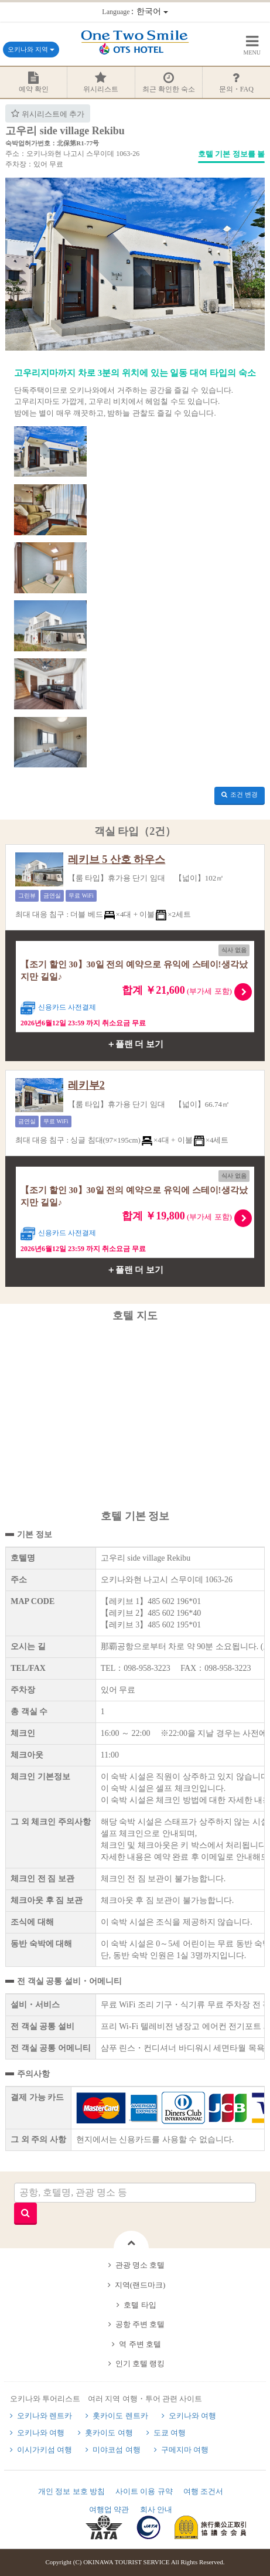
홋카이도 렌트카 (120, 2415)
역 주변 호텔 (140, 2344)
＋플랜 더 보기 (135, 1044)
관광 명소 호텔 (140, 2265)
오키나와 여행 (192, 2415)
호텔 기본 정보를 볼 (231, 153)
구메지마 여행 (185, 2449)
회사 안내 (156, 2509)
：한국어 (135, 11)
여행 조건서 (203, 2491)
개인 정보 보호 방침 (71, 2491)
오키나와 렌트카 (44, 2415)
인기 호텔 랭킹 (140, 2363)
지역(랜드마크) (140, 2285)
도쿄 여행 (169, 2432)
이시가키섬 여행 (44, 2449)
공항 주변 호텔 (140, 2324)
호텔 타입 (140, 2304)
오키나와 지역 (31, 49)
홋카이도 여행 (108, 2432)
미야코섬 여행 (116, 2449)
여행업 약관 (109, 2509)
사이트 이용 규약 (144, 2491)
